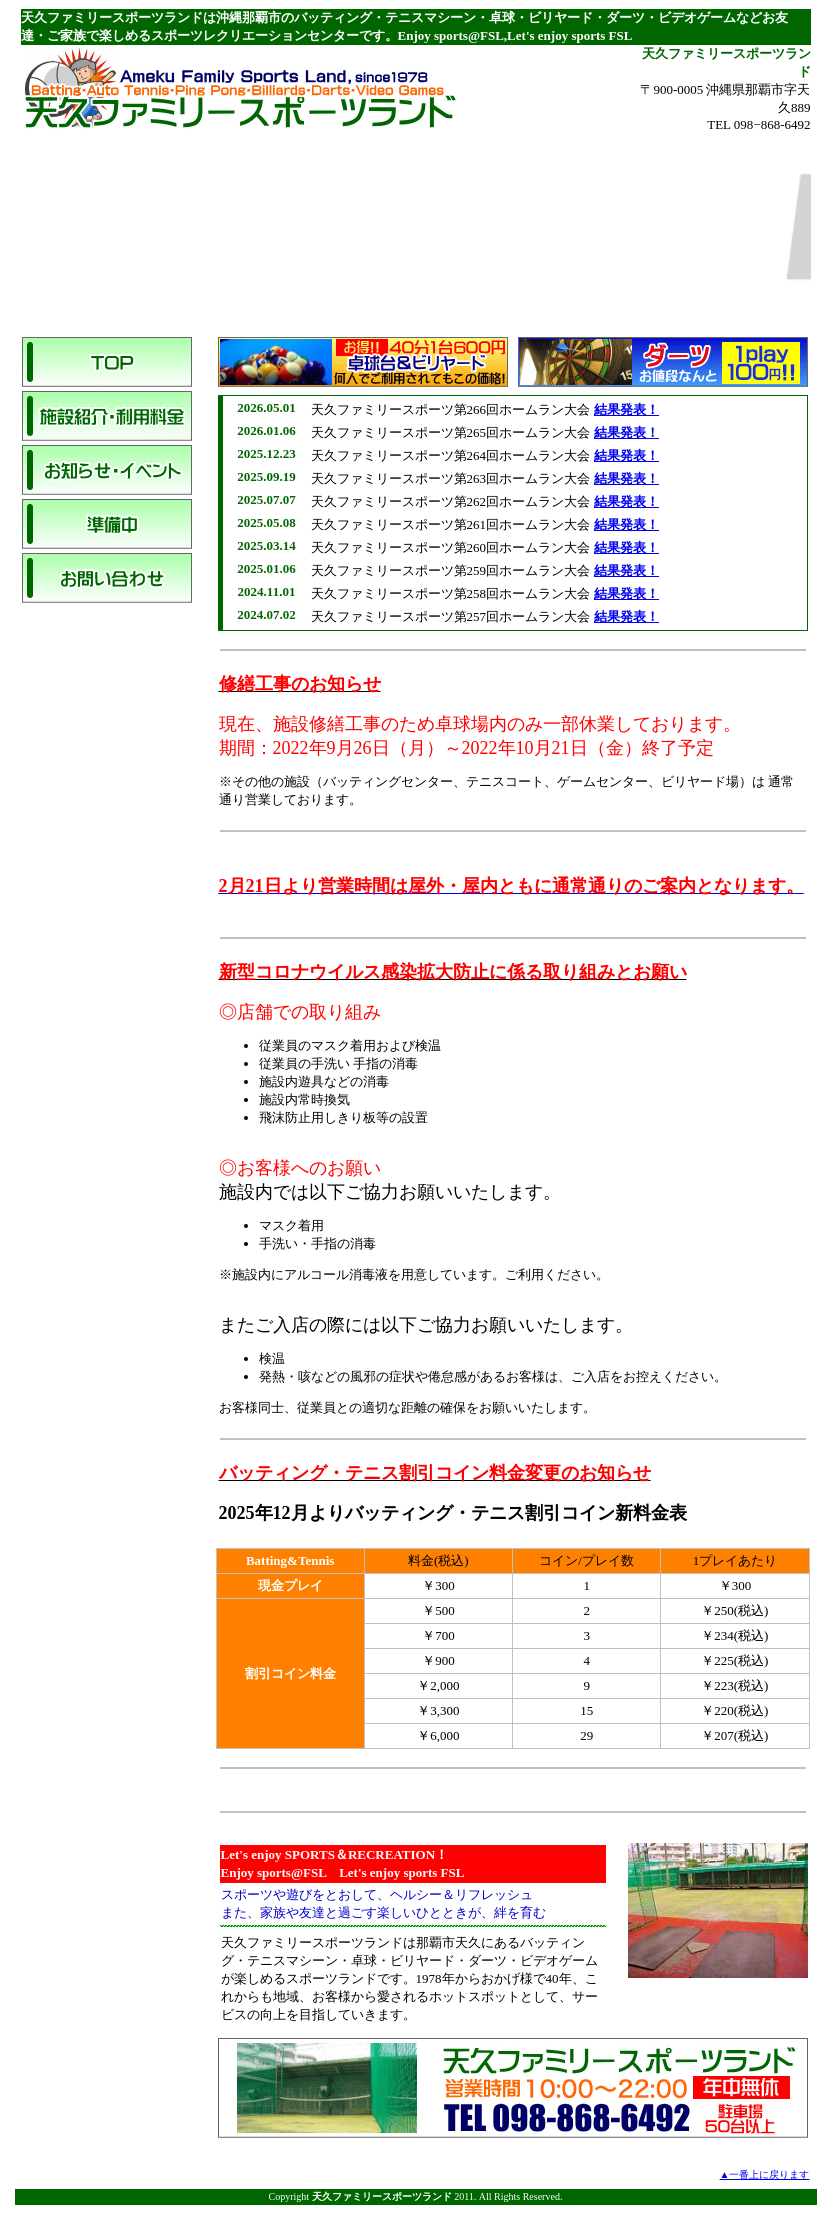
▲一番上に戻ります (765, 2174)
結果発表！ (626, 409)
